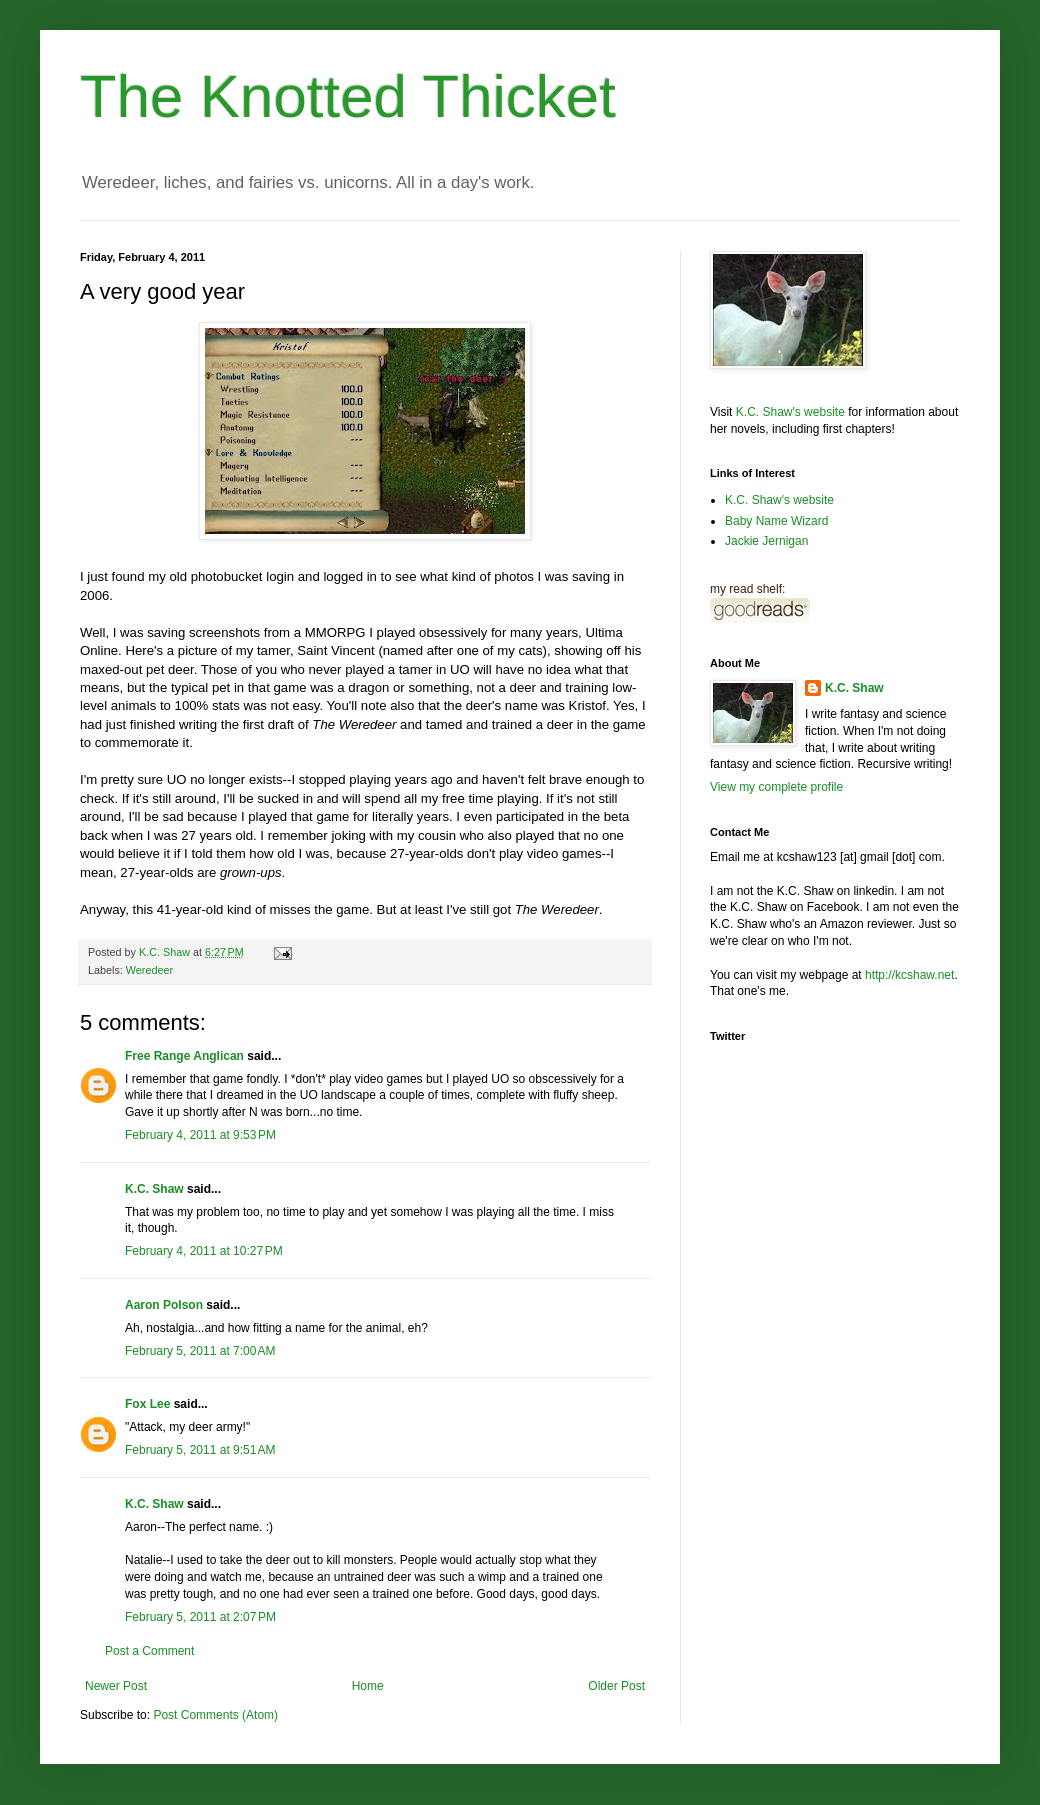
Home (368, 1686)
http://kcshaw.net (909, 975)
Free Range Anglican (184, 1056)
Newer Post (116, 1686)
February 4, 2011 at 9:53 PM (200, 1135)
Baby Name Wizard (776, 521)
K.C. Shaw (154, 1189)
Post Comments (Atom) (215, 1715)
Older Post (616, 1686)
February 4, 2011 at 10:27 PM (204, 1251)
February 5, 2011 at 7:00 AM (200, 1351)
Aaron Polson (164, 1305)
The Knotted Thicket (348, 96)
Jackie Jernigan (766, 541)
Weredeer (149, 970)
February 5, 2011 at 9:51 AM (200, 1450)
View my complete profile (776, 787)
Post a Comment (149, 1651)
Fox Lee (147, 1404)
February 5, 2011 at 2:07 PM (200, 1617)
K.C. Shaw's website (790, 412)
